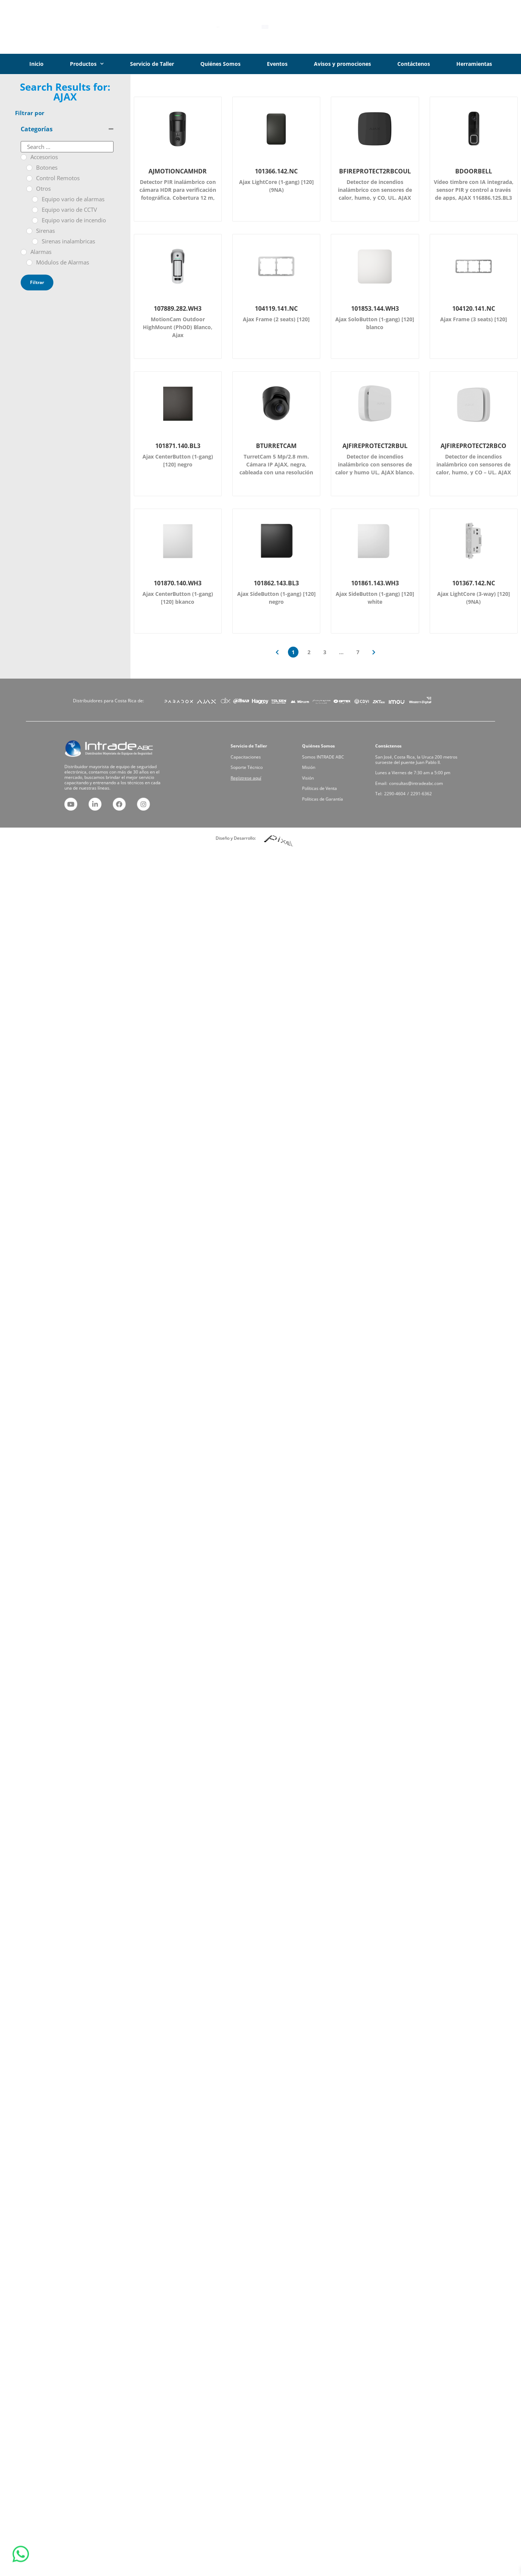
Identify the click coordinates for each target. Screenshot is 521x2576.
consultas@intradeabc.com (416, 778)
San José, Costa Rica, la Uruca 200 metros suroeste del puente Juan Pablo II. (416, 768)
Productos (87, 64)
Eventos (277, 63)
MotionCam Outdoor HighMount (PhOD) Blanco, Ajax (177, 327)
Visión (322, 776)
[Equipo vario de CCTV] (35, 210)
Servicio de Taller (152, 63)
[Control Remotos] (29, 178)
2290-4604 (407, 783)
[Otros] (29, 189)
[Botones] (29, 168)
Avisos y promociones (342, 63)
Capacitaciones (254, 767)
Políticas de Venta (327, 780)
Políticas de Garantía (329, 785)
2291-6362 (418, 783)
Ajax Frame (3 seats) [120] (473, 319)
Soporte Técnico (255, 771)
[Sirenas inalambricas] (35, 241)
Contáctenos (413, 63)
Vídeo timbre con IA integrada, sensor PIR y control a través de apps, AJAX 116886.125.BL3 (473, 189)
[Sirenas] (29, 231)
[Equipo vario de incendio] (35, 220)
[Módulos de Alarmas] (29, 263)
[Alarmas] (24, 252)
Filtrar (37, 282)
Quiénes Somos (220, 63)
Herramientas (474, 63)
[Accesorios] (24, 157)
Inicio (36, 63)
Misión (323, 771)
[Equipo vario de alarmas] (35, 199)
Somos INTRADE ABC (329, 767)
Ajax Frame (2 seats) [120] (276, 319)
